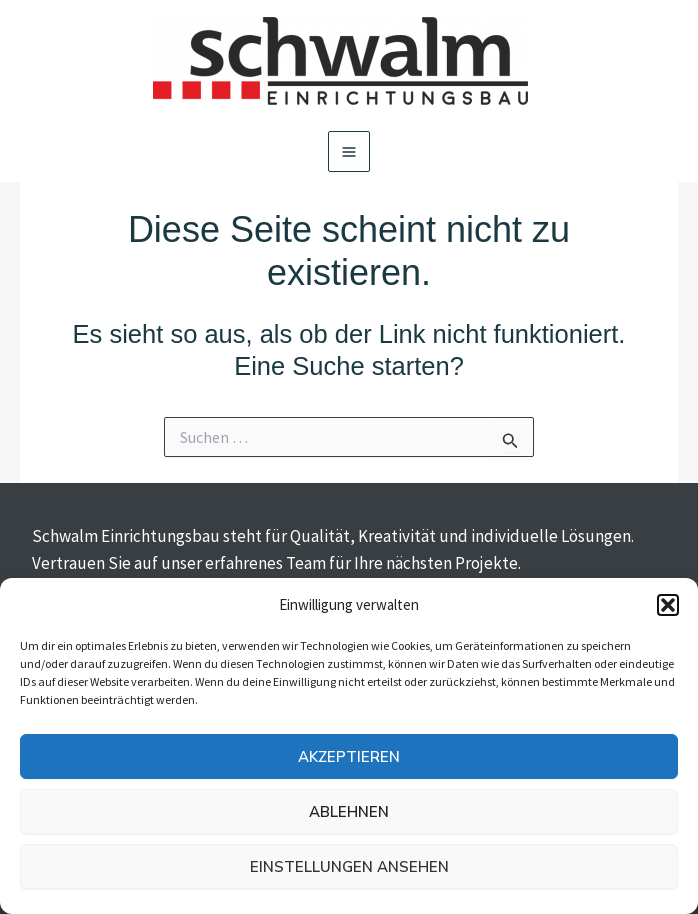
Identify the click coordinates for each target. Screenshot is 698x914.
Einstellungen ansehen (349, 867)
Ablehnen (349, 812)
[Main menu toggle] (349, 152)
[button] (668, 605)
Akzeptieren (349, 757)
